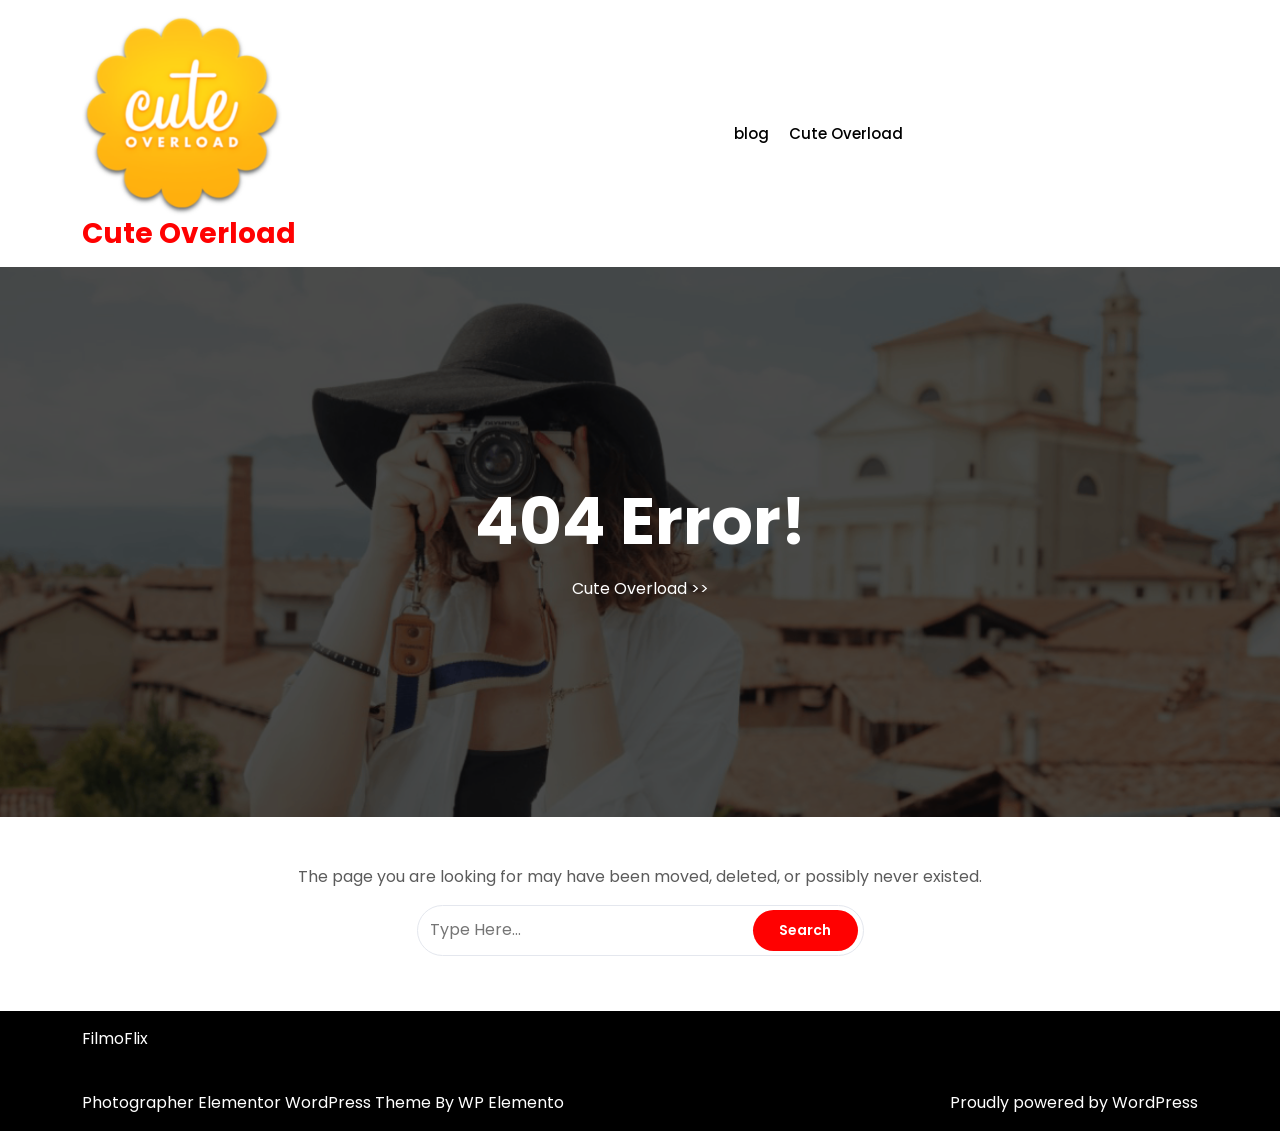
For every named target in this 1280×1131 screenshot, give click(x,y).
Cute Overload (189, 233)
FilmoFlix (115, 1038)
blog (751, 133)
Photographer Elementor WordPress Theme (258, 1102)
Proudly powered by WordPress (1074, 1102)
